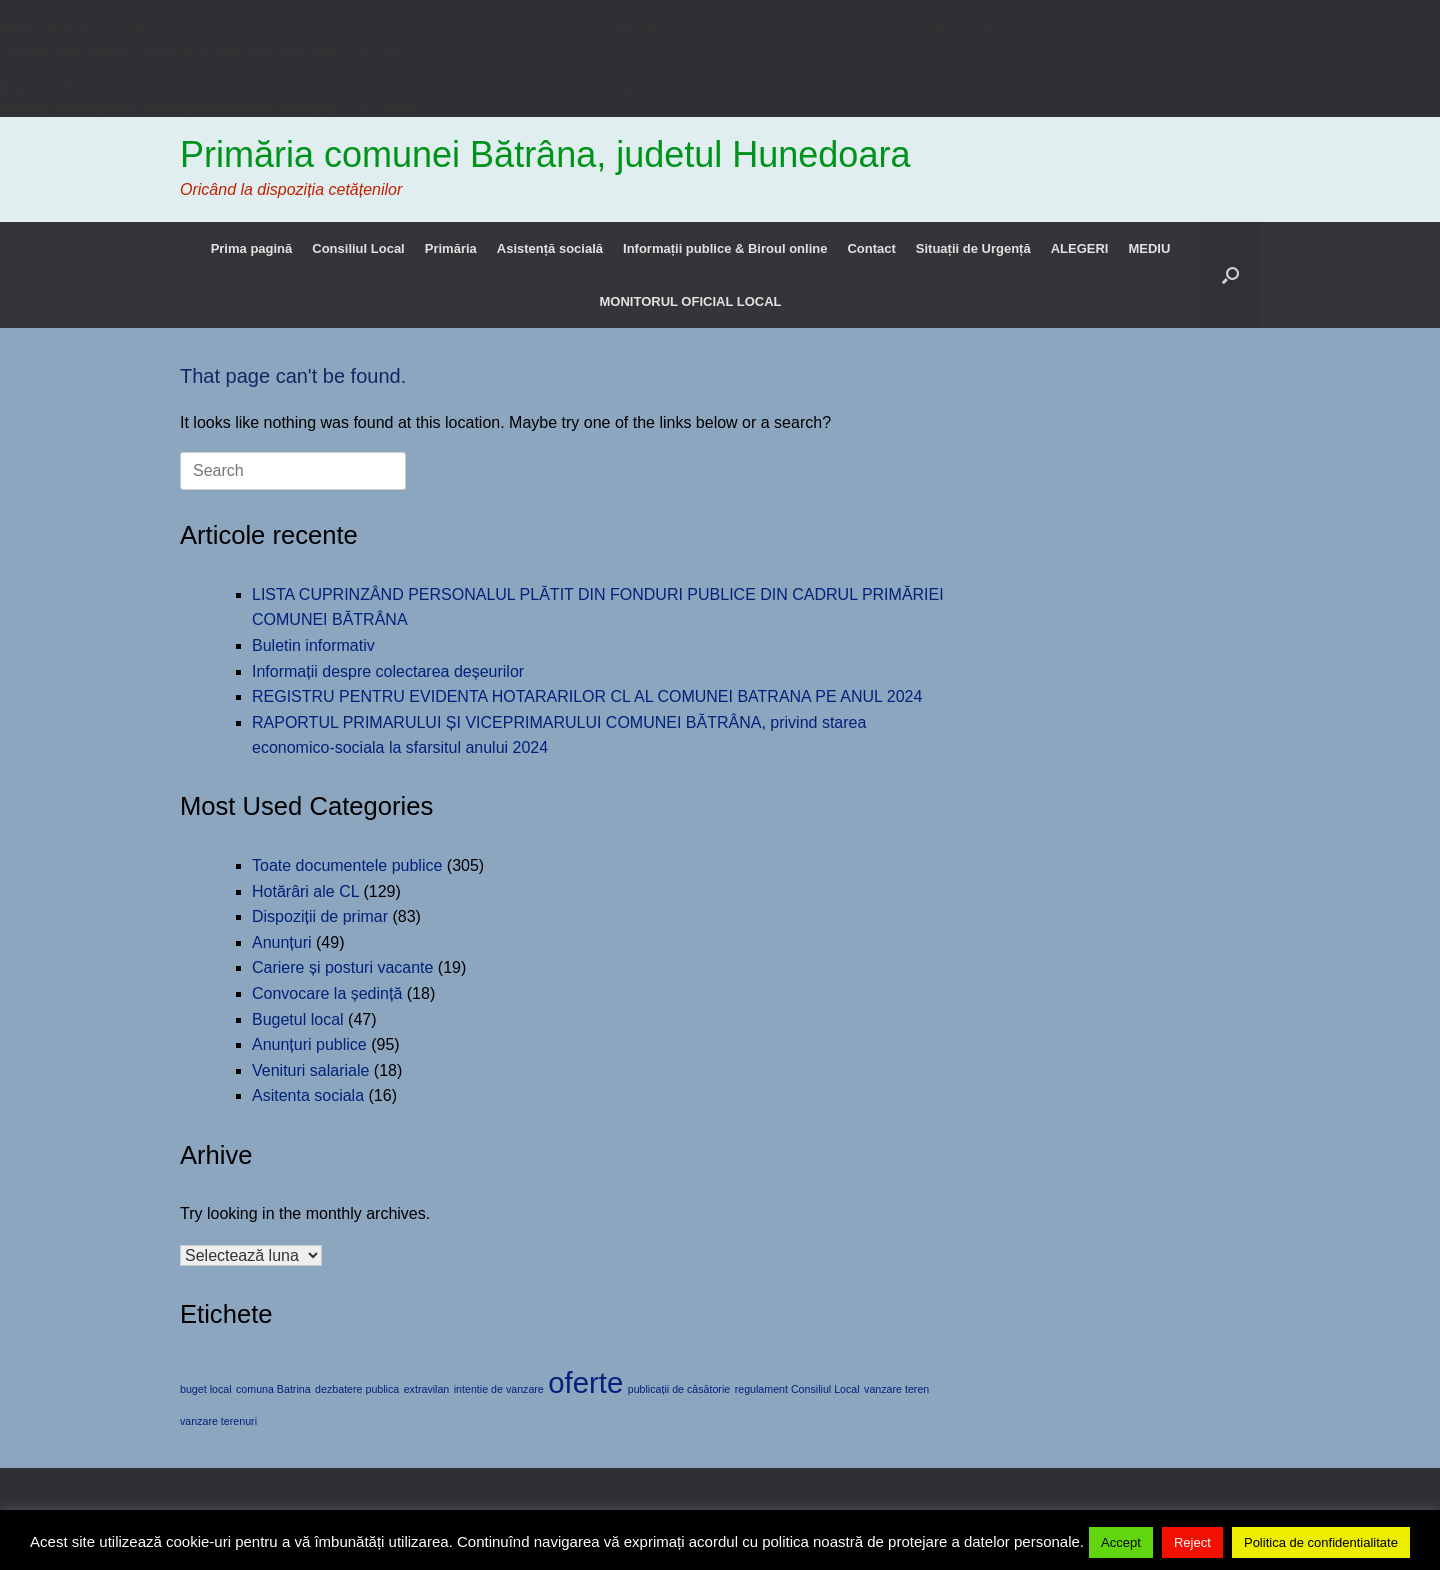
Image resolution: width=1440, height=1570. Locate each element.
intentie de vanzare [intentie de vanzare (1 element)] (499, 1389)
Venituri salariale (310, 1070)
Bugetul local (298, 1019)
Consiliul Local (358, 248)
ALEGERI (1080, 248)
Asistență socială (550, 248)
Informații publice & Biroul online (725, 248)
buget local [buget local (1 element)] (206, 1389)
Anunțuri (282, 942)
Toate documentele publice (347, 865)
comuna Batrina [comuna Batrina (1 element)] (273, 1389)
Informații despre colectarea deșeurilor (388, 671)
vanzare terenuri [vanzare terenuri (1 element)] (218, 1421)
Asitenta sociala (308, 1095)
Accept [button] (1121, 1542)
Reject (1192, 1542)
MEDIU (1149, 248)
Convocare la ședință (327, 993)
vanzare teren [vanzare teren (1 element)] (896, 1389)
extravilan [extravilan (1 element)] (427, 1389)
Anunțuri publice (309, 1044)
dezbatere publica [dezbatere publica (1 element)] (357, 1389)
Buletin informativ (313, 645)
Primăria (451, 248)
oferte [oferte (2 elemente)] (585, 1382)
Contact (871, 248)
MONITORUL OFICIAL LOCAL (691, 301)
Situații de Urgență (973, 248)
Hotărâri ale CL (305, 891)
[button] (1230, 275)
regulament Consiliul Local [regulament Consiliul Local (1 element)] (797, 1389)
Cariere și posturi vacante (342, 967)
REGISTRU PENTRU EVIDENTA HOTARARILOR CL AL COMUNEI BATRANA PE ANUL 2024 (587, 696)
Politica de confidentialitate (1321, 1542)
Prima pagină (252, 248)
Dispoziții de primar (320, 916)
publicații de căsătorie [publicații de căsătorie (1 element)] (679, 1389)
